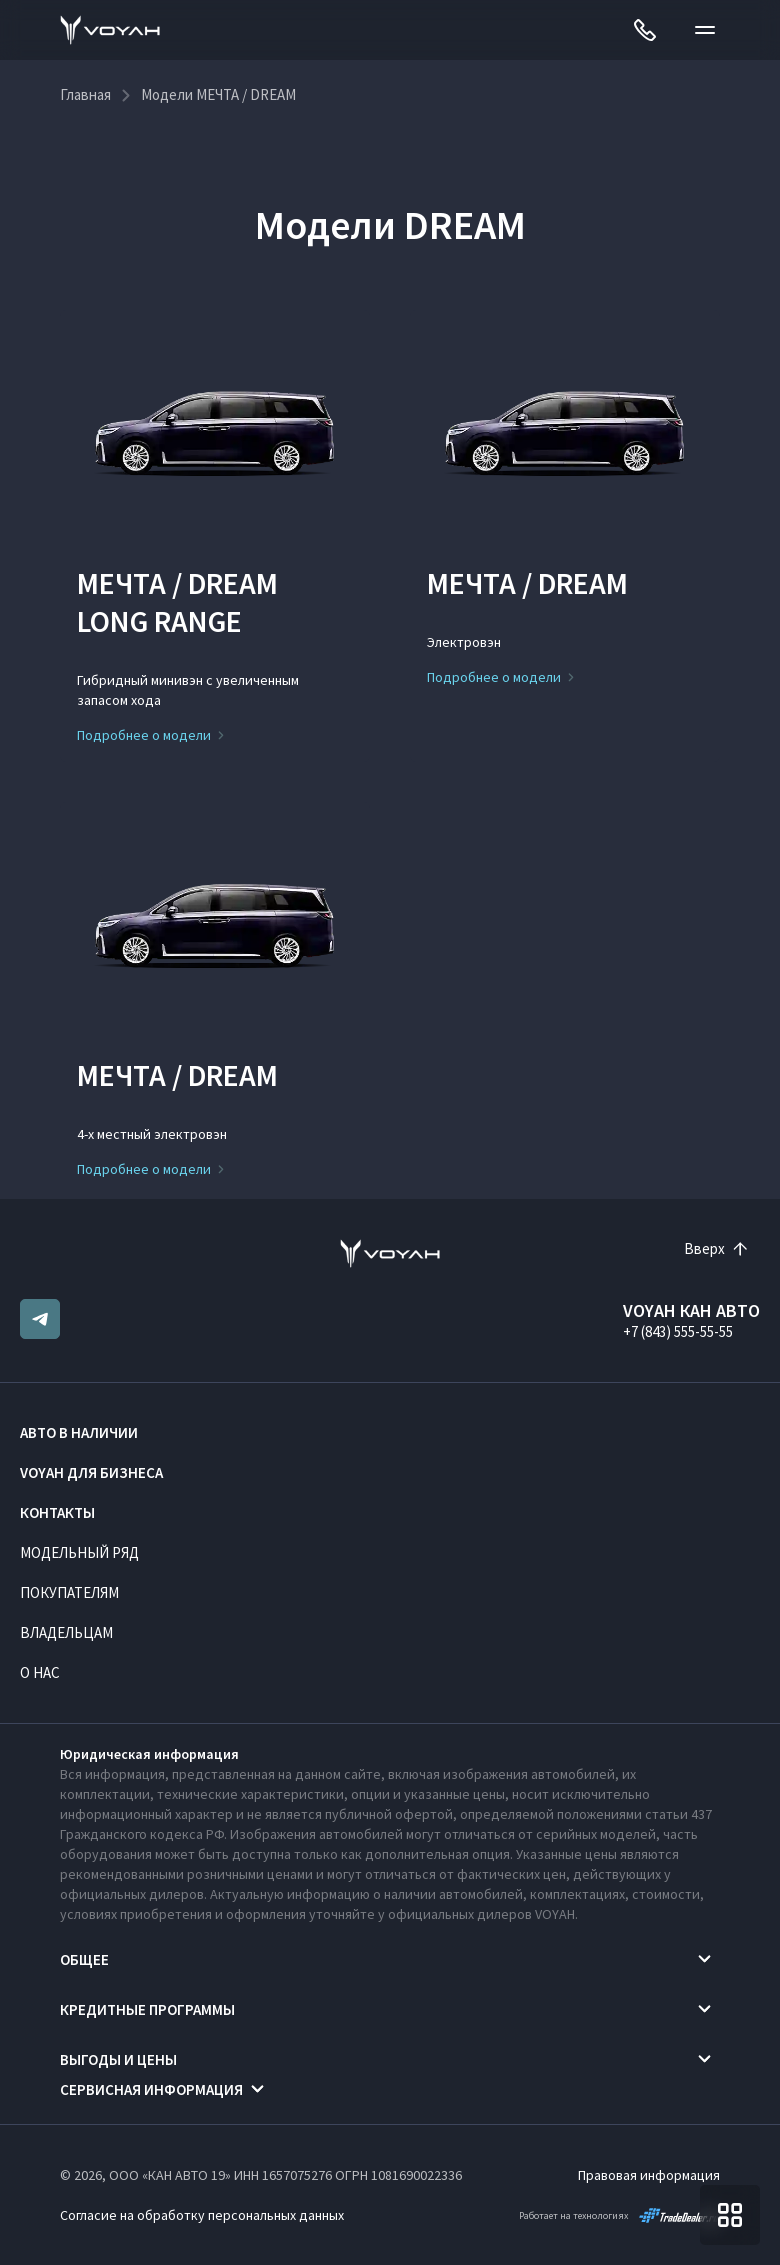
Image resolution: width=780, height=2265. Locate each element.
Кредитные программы (147, 2009)
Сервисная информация (151, 2089)
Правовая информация (649, 2175)
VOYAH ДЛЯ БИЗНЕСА (91, 1472)
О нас (40, 1672)
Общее (84, 1959)
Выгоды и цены (118, 2059)
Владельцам (66, 1632)
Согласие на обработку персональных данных (202, 2215)
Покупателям (69, 1592)
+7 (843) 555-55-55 (678, 1331)
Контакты (57, 1512)
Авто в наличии (79, 1432)
